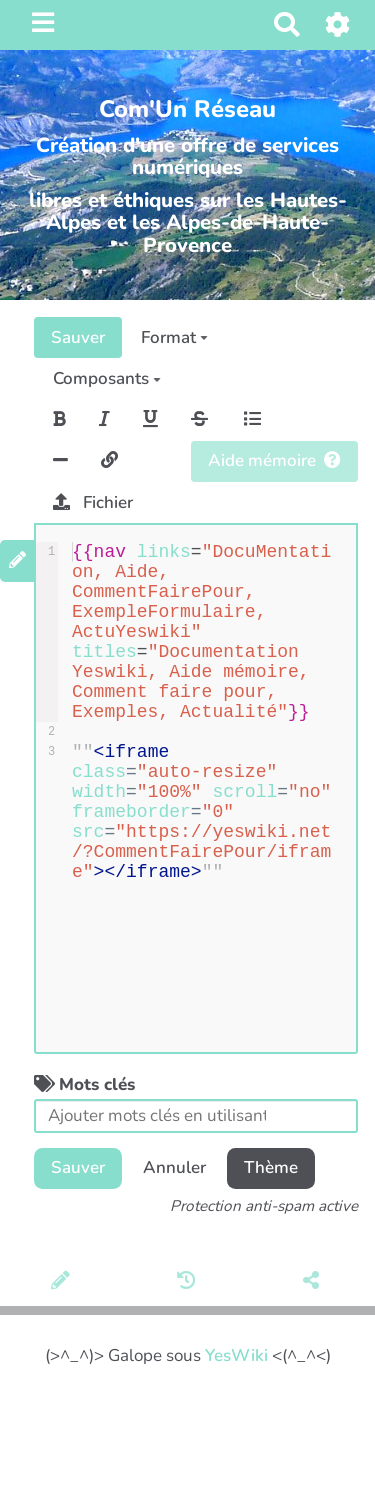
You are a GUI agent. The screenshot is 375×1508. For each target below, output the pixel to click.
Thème (271, 1167)
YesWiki (236, 1355)
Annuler (174, 1167)
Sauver (78, 337)
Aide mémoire (274, 460)
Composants (107, 378)
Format (174, 337)
